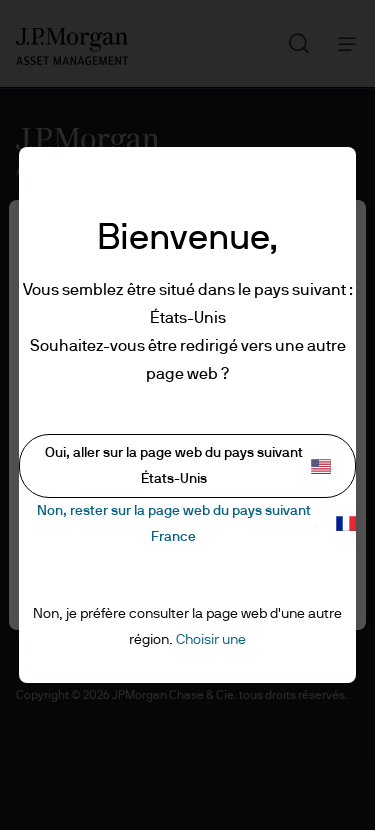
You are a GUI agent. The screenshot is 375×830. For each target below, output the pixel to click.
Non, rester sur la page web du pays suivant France (197, 523)
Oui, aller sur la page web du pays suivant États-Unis (188, 466)
